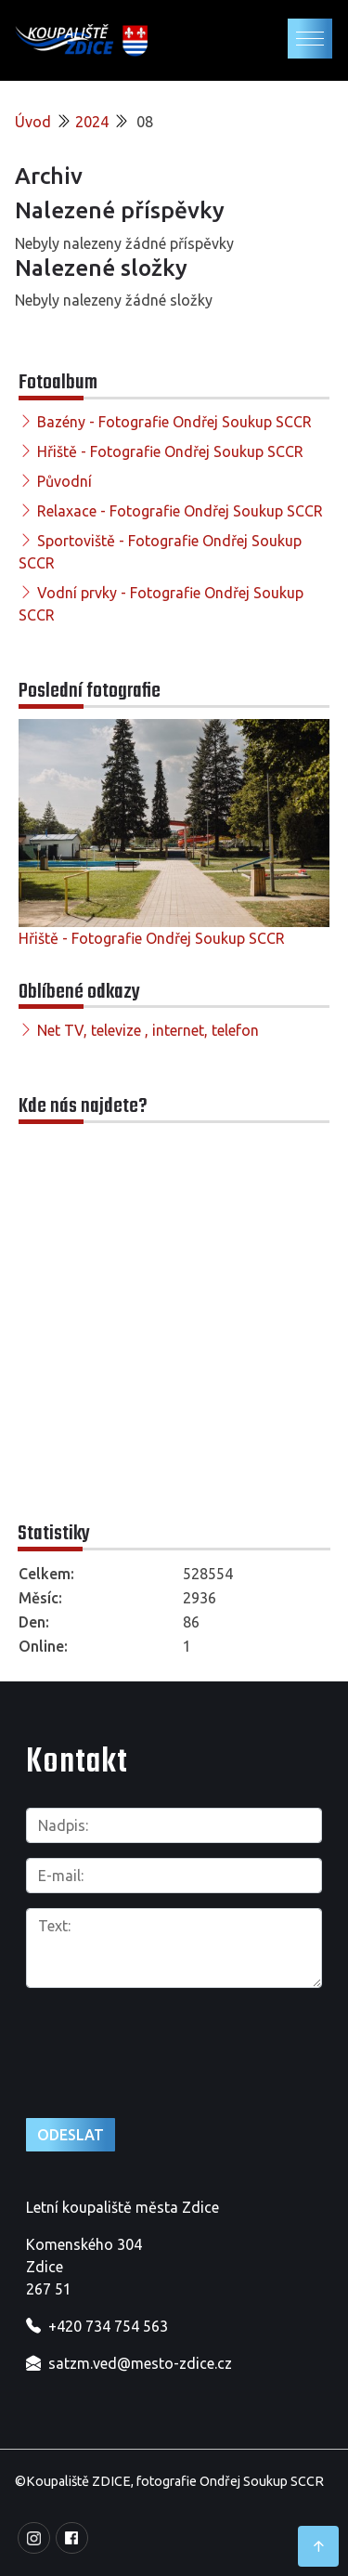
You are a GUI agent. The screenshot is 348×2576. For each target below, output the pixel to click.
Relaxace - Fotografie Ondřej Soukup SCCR (180, 511)
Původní (64, 481)
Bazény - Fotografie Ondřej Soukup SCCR (174, 421)
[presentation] (125, 2032)
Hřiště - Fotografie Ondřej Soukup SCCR (170, 451)
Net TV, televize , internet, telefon (148, 1030)
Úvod (33, 121)
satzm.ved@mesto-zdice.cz (140, 2363)
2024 (92, 121)
